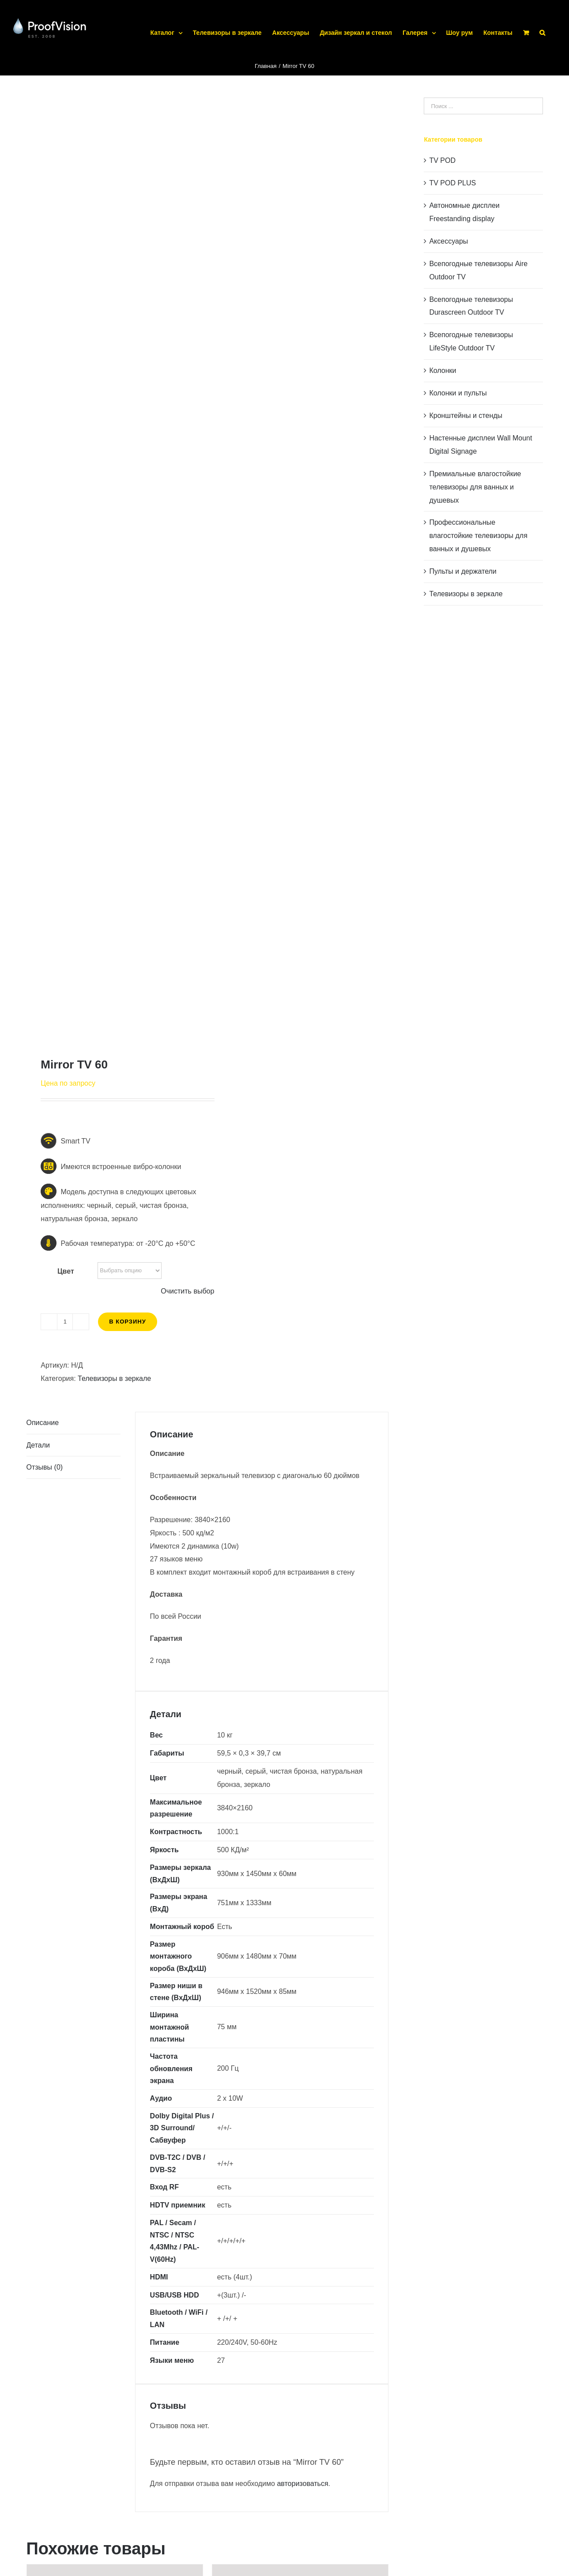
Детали (38, 1445)
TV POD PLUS (452, 183)
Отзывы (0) (44, 1467)
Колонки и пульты (457, 393)
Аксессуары (448, 241)
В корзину (127, 1321)
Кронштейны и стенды (465, 415)
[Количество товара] (65, 1322)
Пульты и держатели (462, 571)
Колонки (442, 370)
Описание (42, 1422)
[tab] (73, 1423)
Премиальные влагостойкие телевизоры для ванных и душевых (475, 487)
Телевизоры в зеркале (114, 1378)
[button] (542, 22)
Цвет (65, 1271)
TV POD (442, 160)
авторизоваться (302, 2483)
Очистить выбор (187, 1291)
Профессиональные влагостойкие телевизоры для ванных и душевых (478, 536)
